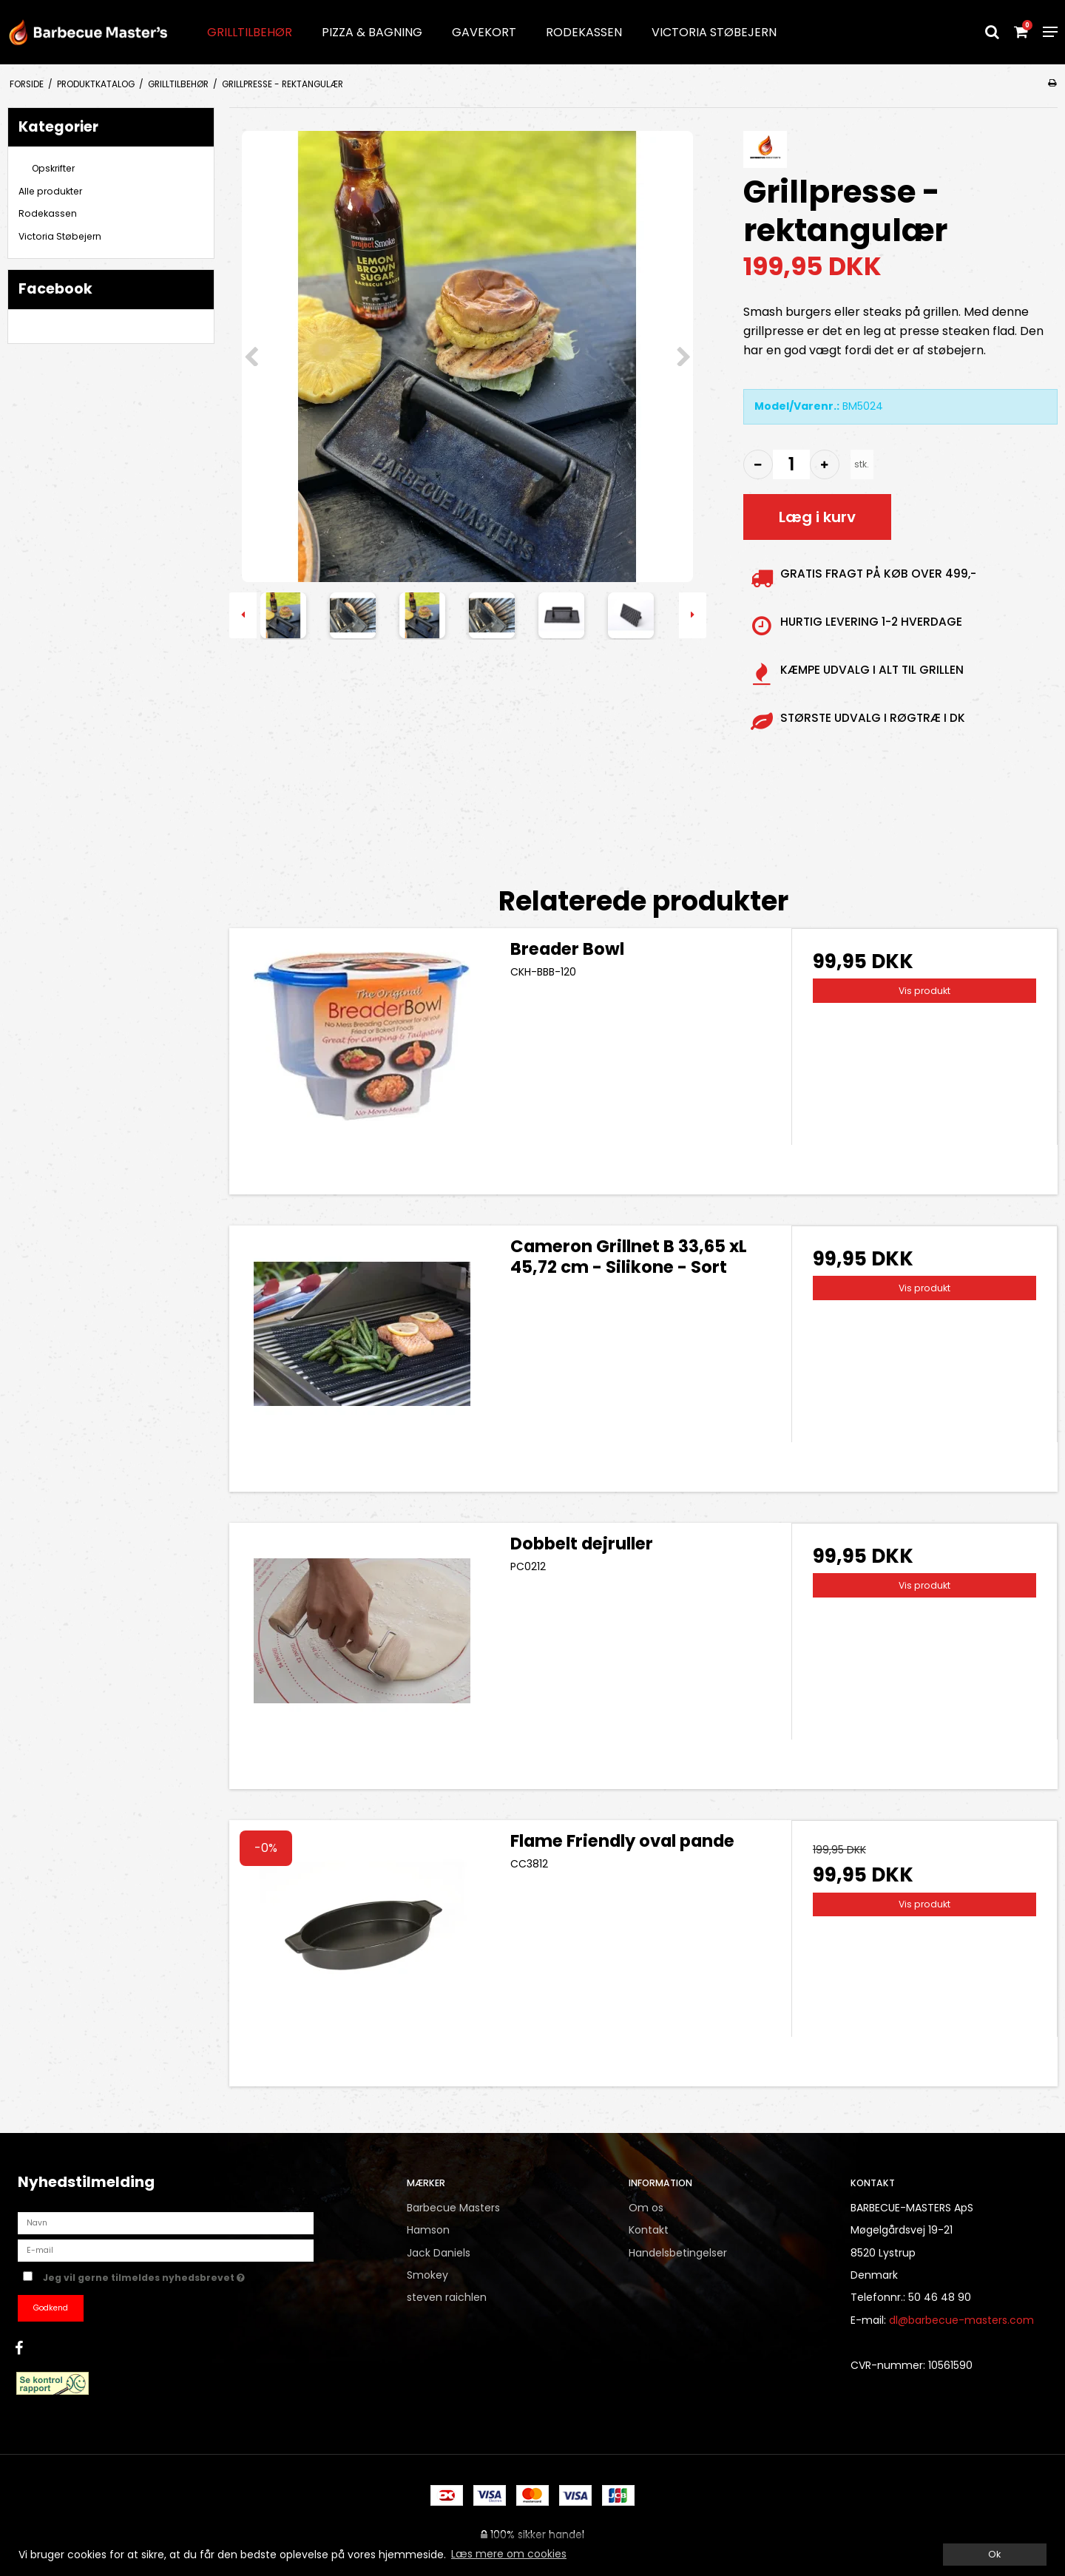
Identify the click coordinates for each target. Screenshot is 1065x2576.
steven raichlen (447, 2297)
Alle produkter (50, 191)
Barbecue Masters (453, 2207)
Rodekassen (584, 32)
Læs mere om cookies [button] (509, 2553)
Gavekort (484, 32)
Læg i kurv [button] (817, 517)
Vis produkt (924, 990)
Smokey (427, 2275)
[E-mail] (166, 2249)
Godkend (50, 2307)
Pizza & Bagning (372, 32)
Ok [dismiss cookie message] (994, 2554)
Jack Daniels (438, 2252)
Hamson (428, 2229)
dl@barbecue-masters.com (961, 2320)
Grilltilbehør (249, 32)
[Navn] (166, 2222)
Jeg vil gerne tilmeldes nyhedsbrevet (196, 2276)
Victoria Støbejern (714, 32)
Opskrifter (53, 168)
